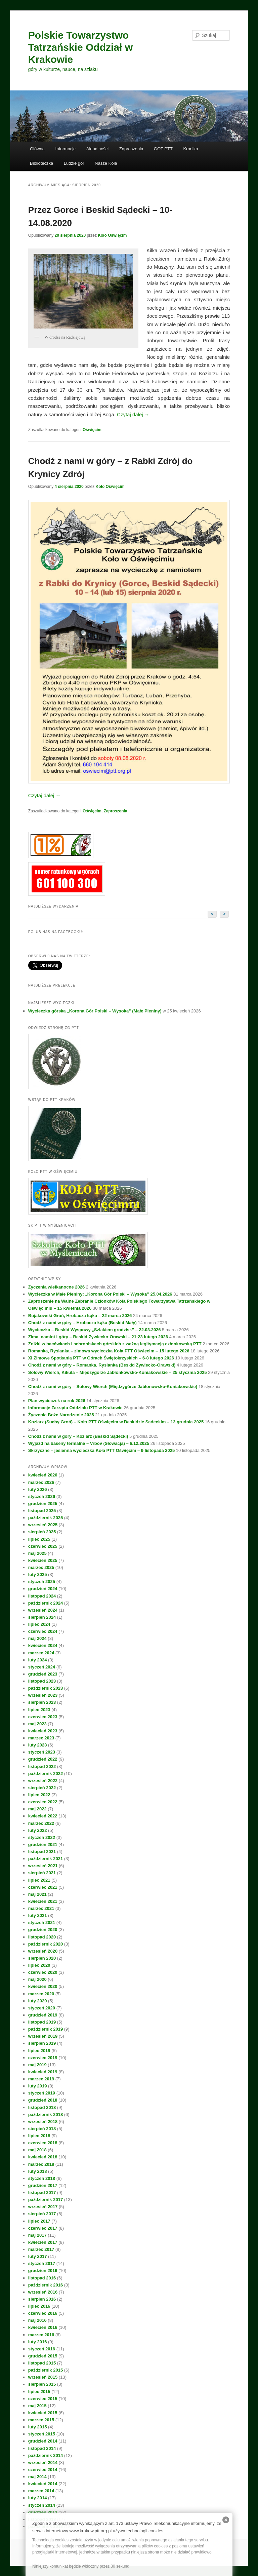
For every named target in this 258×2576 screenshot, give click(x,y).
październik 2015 (45, 2370)
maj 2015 (37, 2405)
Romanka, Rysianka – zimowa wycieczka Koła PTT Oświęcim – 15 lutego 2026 (108, 1350)
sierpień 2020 (42, 1958)
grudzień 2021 (42, 1844)
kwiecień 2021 (42, 1901)
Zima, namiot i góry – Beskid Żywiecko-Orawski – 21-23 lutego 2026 (98, 1336)
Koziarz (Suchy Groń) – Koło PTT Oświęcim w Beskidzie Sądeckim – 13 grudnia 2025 (116, 1421)
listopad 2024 (42, 1596)
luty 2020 (37, 2000)
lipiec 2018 (39, 2135)
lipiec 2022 (39, 1794)
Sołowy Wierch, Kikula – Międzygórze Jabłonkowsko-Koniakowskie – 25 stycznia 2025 (117, 1372)
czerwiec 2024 (42, 1631)
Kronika (190, 148)
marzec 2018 (41, 2164)
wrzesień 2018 (42, 2121)
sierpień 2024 (42, 1617)
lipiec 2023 (39, 1709)
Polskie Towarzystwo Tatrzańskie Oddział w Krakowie (80, 47)
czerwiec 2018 (42, 2142)
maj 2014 (37, 2476)
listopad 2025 (42, 1510)
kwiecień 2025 (42, 1560)
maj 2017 (37, 2235)
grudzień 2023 (42, 1674)
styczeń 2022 (41, 1837)
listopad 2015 (42, 2363)
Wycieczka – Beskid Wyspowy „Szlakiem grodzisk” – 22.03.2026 (94, 1329)
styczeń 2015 (41, 2433)
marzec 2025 (41, 1567)
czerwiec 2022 (42, 1801)
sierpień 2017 (42, 2213)
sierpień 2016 (42, 2299)
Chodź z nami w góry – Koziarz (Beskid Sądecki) (78, 1436)
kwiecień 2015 (42, 2412)
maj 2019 (37, 2064)
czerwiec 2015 (42, 2398)
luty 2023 (37, 1744)
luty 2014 (37, 2497)
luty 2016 (37, 2341)
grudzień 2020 (42, 1929)
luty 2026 (37, 1489)
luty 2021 (37, 1915)
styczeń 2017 (41, 2263)
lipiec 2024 (39, 1624)
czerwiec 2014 (42, 2469)
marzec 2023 (41, 1737)
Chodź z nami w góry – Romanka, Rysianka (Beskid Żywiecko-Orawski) (102, 1365)
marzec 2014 (41, 2490)
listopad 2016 (42, 2277)
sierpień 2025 (42, 1531)
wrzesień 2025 (42, 1524)
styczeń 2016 (41, 2348)
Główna (37, 148)
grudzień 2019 (42, 2014)
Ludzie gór (74, 163)
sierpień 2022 (42, 1787)
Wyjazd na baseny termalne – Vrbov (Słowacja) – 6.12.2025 (88, 1443)
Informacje (65, 148)
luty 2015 (37, 2426)
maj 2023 (37, 1723)
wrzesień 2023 (42, 1695)
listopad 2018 (42, 2107)
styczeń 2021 (41, 1922)
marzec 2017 (41, 2249)
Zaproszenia (131, 148)
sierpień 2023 (42, 1702)
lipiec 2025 (39, 1539)
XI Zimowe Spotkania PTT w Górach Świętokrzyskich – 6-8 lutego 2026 (101, 1357)
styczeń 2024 (41, 1666)
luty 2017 (37, 2256)
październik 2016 (45, 2284)
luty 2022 (37, 1830)
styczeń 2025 (41, 1581)
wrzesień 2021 (42, 1865)
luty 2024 (37, 1659)
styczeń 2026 (41, 1496)
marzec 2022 (41, 1823)
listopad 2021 (42, 1851)
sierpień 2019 (42, 2043)
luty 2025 (37, 1574)
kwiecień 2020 (42, 1986)
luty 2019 (37, 2085)
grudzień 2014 (42, 2441)
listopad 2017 (42, 2192)
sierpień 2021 (42, 1872)
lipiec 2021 (39, 1880)
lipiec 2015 (39, 2391)
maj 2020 (37, 1979)
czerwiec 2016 (42, 2313)
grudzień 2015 (42, 2355)
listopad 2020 (42, 1936)
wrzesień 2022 (42, 1780)
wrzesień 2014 (42, 2462)
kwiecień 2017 (42, 2242)
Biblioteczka (41, 163)
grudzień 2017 (42, 2185)
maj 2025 (37, 1553)
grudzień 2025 (42, 1503)
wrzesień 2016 (42, 2292)
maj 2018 (37, 2149)
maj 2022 (37, 1808)
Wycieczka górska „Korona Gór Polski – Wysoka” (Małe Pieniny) (95, 1010)
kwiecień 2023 (42, 1730)
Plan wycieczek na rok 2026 (56, 1400)
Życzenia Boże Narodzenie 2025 (61, 1414)
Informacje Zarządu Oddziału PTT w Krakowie (75, 1407)
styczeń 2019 (41, 2093)
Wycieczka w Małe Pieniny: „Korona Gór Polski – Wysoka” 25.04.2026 (100, 1294)
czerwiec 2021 (42, 1887)
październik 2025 (45, 1517)
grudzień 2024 (42, 1588)
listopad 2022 (42, 1766)
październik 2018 (45, 2114)
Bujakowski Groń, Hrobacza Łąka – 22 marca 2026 (80, 1315)
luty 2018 (37, 2171)
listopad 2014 (42, 2448)
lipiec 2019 (39, 2050)
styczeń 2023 (41, 1752)
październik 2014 (45, 2455)
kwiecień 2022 (42, 1815)
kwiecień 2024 (42, 1645)
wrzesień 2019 (42, 2036)
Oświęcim (92, 429)
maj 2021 (37, 1894)
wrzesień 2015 (42, 2377)
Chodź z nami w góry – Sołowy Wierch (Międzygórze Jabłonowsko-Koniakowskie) (112, 1386)
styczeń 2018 (41, 2178)
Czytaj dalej (133, 414)
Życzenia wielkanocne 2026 (56, 1287)
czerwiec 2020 (42, 1972)
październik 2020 (45, 1944)
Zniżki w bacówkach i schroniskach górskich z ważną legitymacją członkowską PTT (115, 1343)
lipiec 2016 (39, 2306)
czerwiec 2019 (42, 2057)
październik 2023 (45, 1688)
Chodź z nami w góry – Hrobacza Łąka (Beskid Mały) (82, 1322)
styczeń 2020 (41, 2007)
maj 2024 (37, 1638)
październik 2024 (45, 1603)
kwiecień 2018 (42, 2156)
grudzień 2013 (42, 2512)
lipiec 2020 (39, 1965)
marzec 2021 (41, 1908)
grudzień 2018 (42, 2100)
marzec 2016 (41, 2334)
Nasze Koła (106, 163)
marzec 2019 (41, 2078)
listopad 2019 (42, 2022)
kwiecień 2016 (42, 2327)
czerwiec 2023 (42, 1716)
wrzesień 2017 (42, 2206)
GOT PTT (163, 148)
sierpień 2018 (42, 2128)
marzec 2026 (41, 1482)
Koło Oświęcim (112, 235)
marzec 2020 (41, 1993)
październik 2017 (45, 2199)
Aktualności (97, 148)
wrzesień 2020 (42, 1951)
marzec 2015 (41, 2419)
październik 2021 (45, 1858)
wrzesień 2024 (42, 1610)
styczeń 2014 (41, 2505)
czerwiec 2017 (42, 2228)
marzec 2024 (41, 1652)
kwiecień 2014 (42, 2483)
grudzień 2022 (42, 1759)
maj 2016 (37, 2320)
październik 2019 (45, 2029)
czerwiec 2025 (42, 1546)
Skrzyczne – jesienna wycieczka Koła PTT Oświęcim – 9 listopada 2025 (101, 1450)
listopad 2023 (42, 1681)
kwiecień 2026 (42, 1474)
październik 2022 (45, 1773)
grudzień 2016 (42, 2270)
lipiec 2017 (39, 2221)
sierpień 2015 (42, 2384)
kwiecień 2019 (42, 2071)
